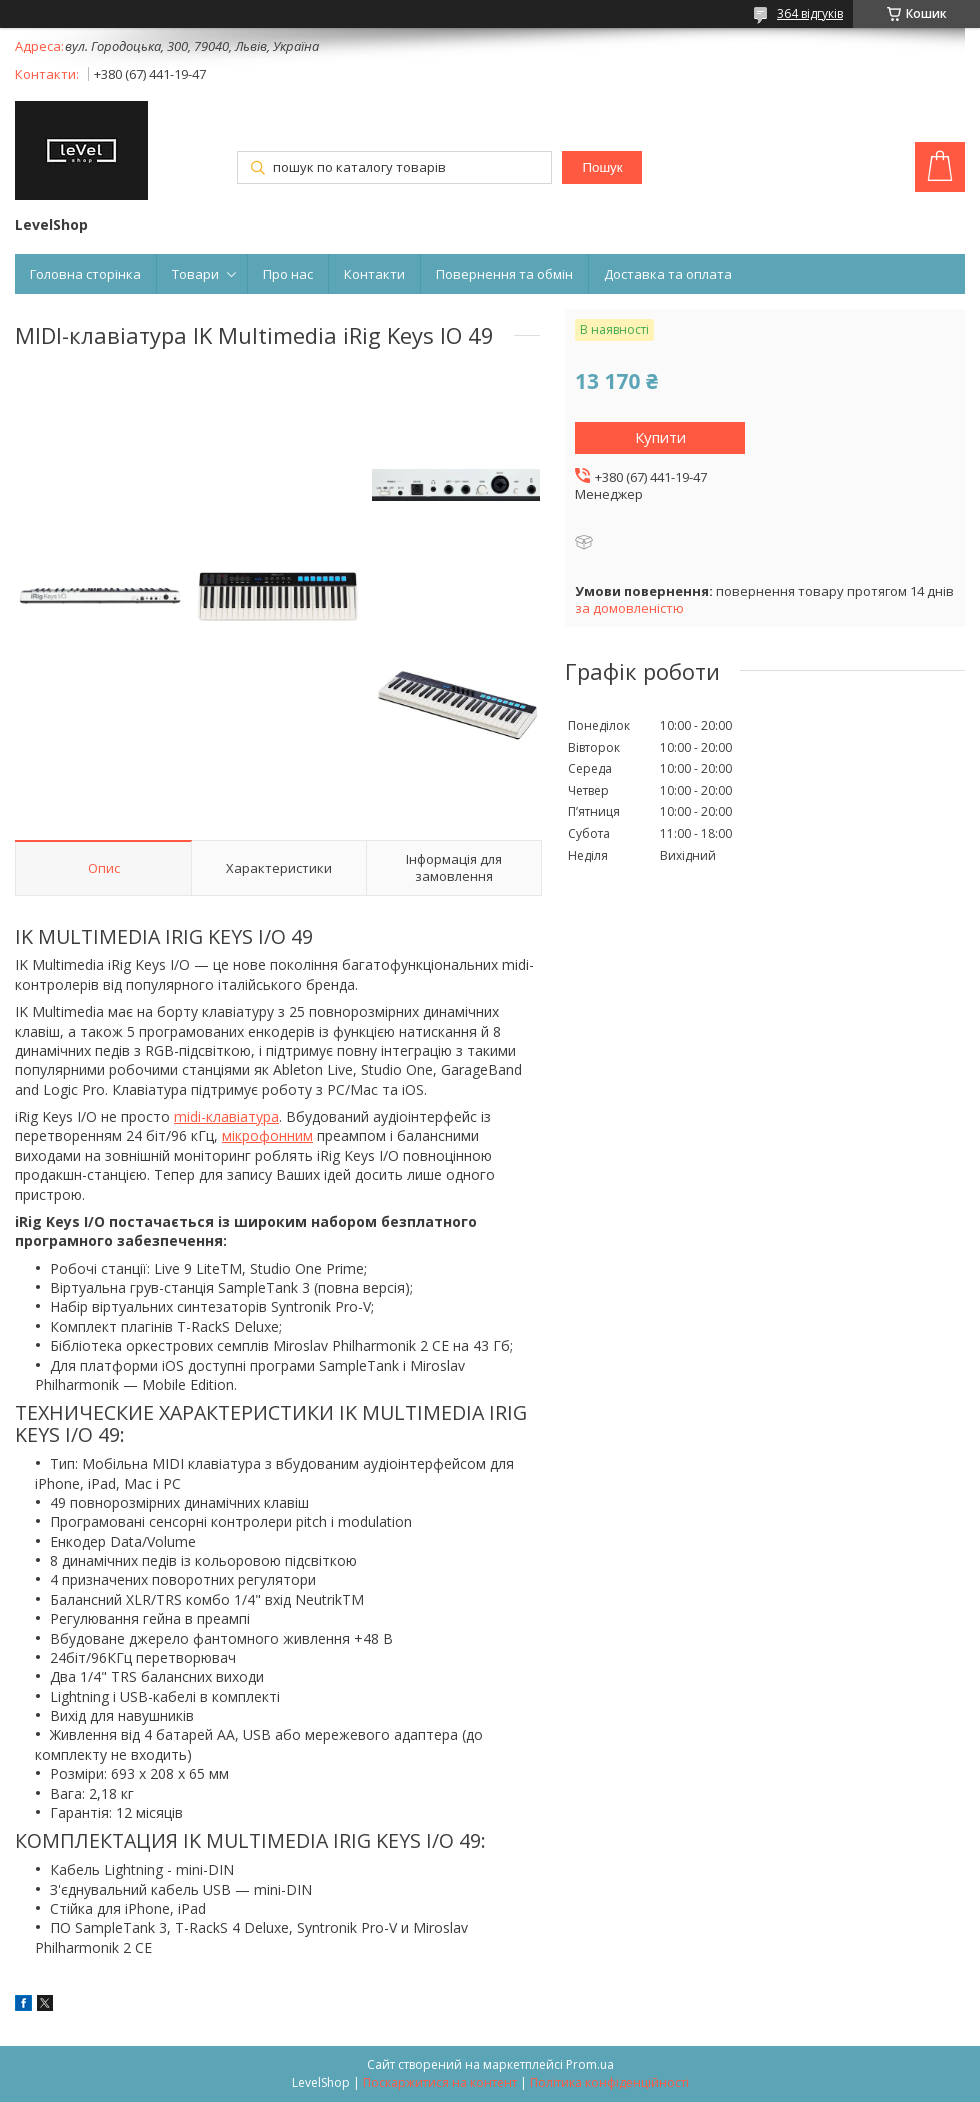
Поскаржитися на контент (440, 2082)
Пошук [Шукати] (602, 167)
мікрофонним (267, 1135)
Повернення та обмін (504, 274)
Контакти (374, 274)
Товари (195, 274)
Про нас (288, 274)
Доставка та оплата (668, 274)
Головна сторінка (85, 274)
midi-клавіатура (226, 1116)
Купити (660, 437)
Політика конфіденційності (609, 2082)
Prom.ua (590, 2064)
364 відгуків (810, 13)
